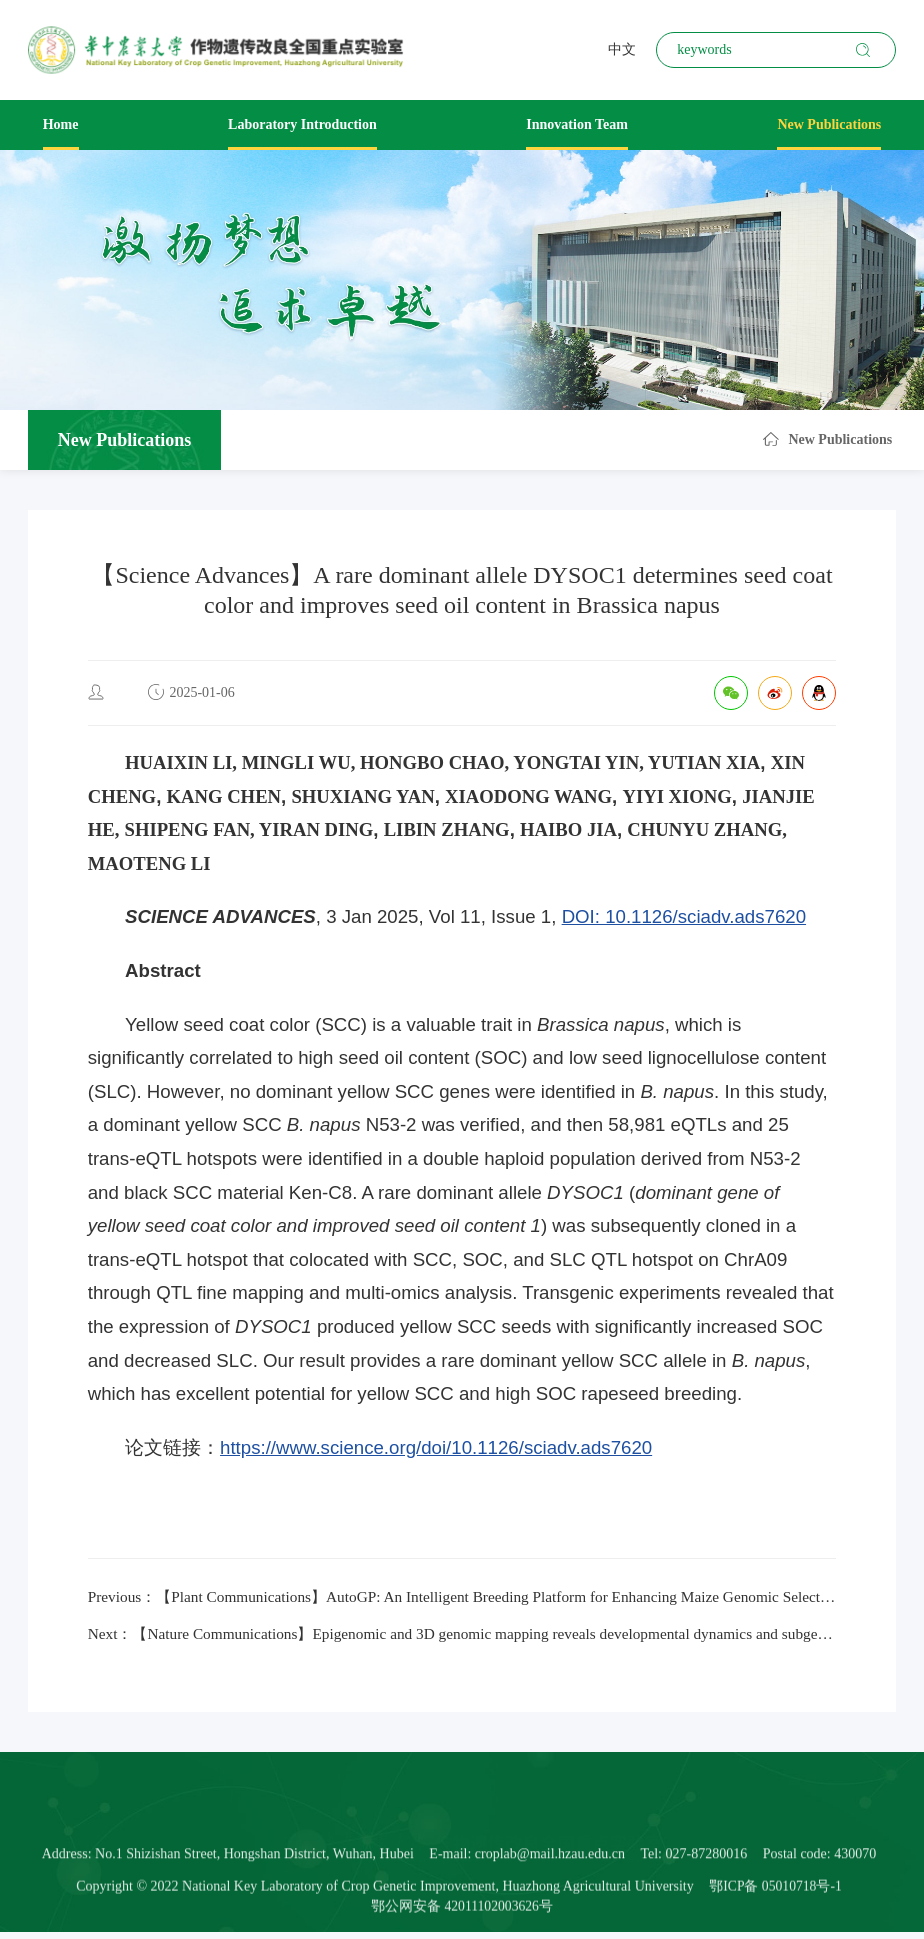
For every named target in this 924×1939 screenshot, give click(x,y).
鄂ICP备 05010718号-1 (775, 1915)
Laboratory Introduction (302, 124)
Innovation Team (577, 124)
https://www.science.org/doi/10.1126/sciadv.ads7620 (436, 1447)
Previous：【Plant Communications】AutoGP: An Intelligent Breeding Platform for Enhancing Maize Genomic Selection (462, 1598)
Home (61, 124)
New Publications (829, 124)
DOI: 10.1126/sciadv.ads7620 (684, 916)
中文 (622, 49)
